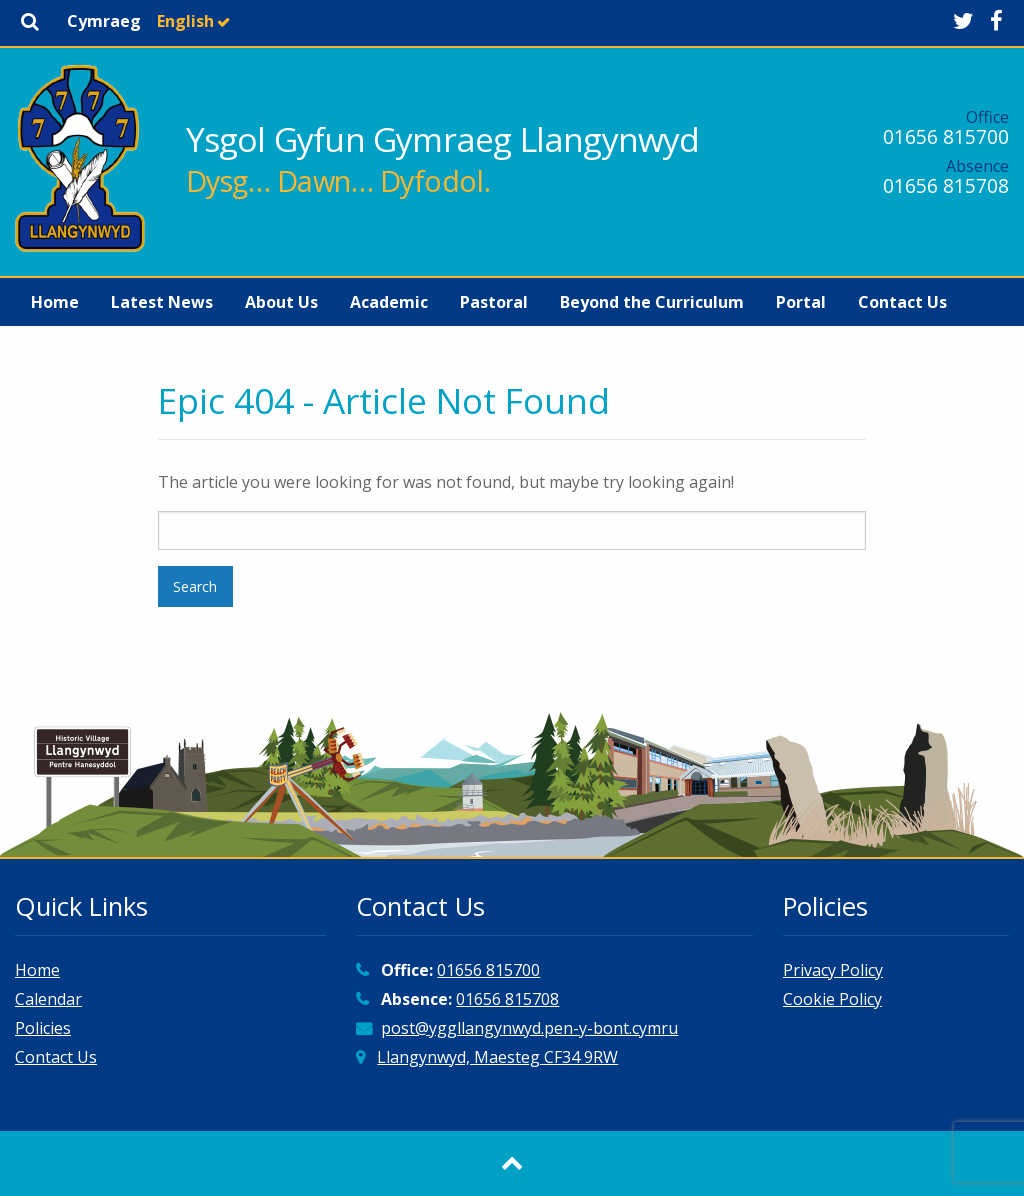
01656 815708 (946, 185)
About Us (281, 302)
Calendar (48, 999)
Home (55, 302)
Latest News (162, 302)
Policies (43, 1028)
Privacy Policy (833, 970)
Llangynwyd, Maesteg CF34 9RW (497, 1057)
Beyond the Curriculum (652, 302)
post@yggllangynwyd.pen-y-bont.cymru (529, 1028)
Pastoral (494, 302)
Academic (389, 302)
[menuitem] (55, 302)
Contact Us (902, 302)
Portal (801, 302)
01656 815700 (946, 136)
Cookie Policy (832, 999)
